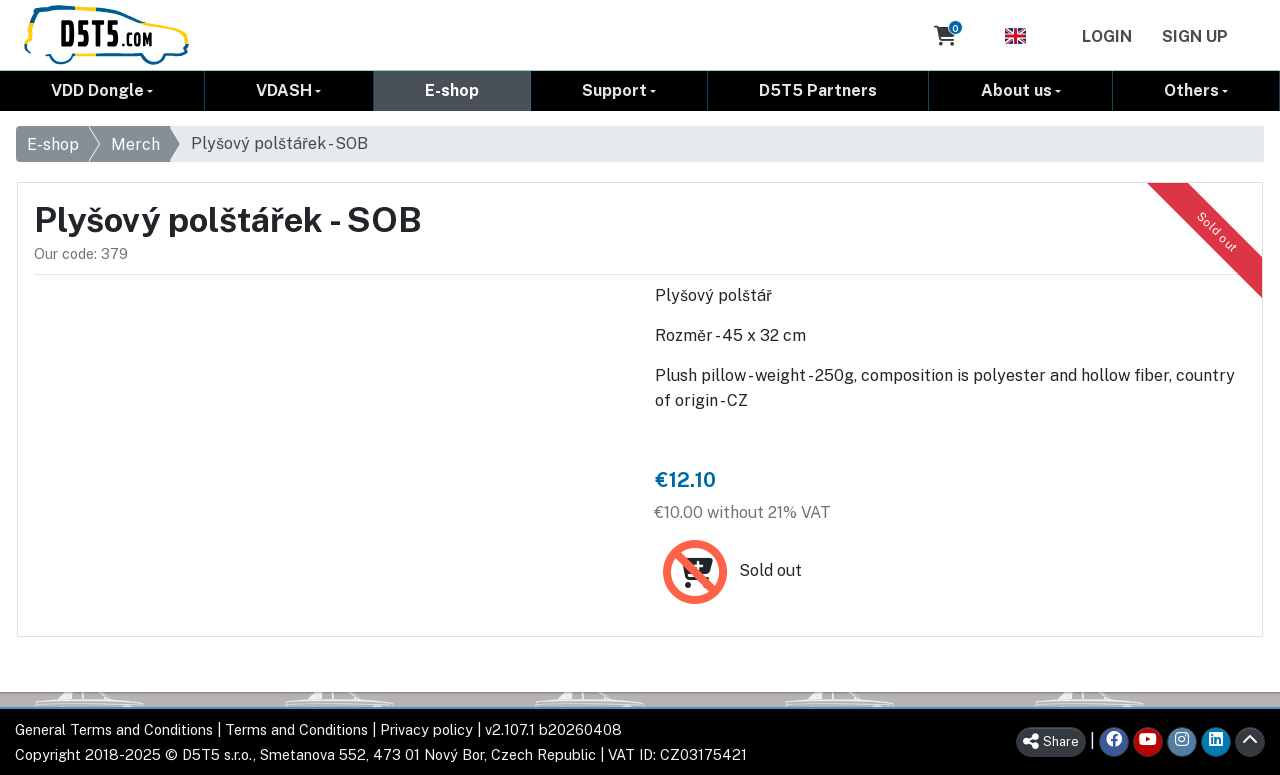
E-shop (452, 90)
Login (1107, 36)
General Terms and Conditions (114, 729)
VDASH (284, 90)
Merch (135, 144)
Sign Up (1195, 36)
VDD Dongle (97, 90)
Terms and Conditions (296, 729)
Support (614, 90)
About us (1016, 90)
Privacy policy (426, 729)
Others (1191, 90)
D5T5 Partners (818, 90)
